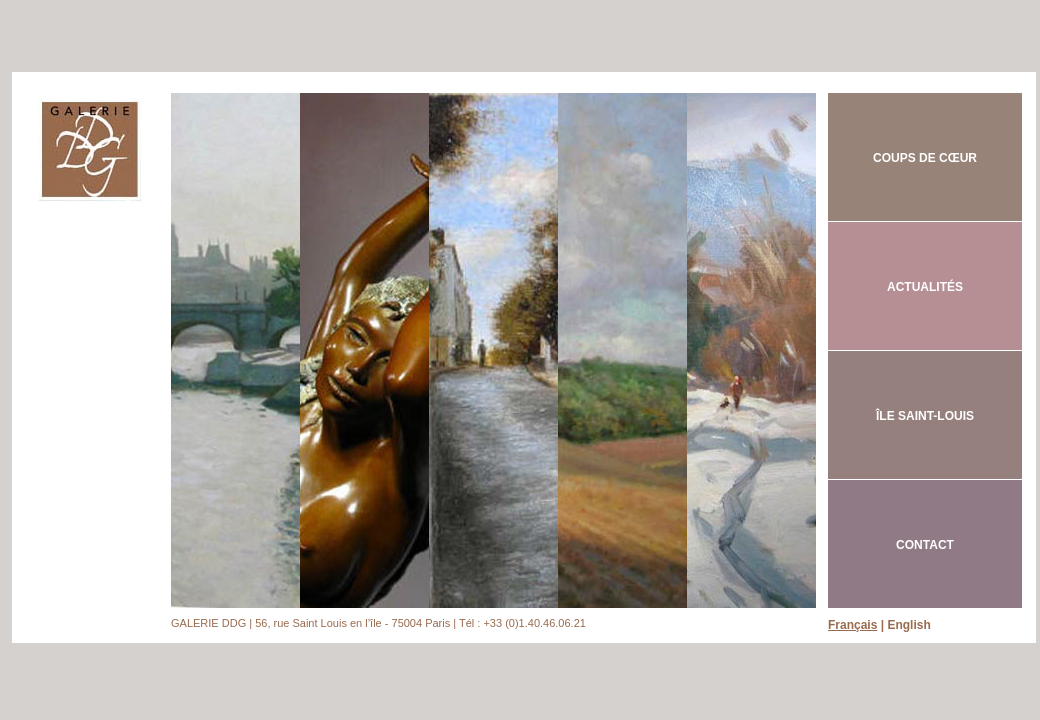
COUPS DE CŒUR (925, 158)
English (908, 625)
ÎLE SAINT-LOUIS (925, 416)
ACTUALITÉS (925, 287)
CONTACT (925, 545)
